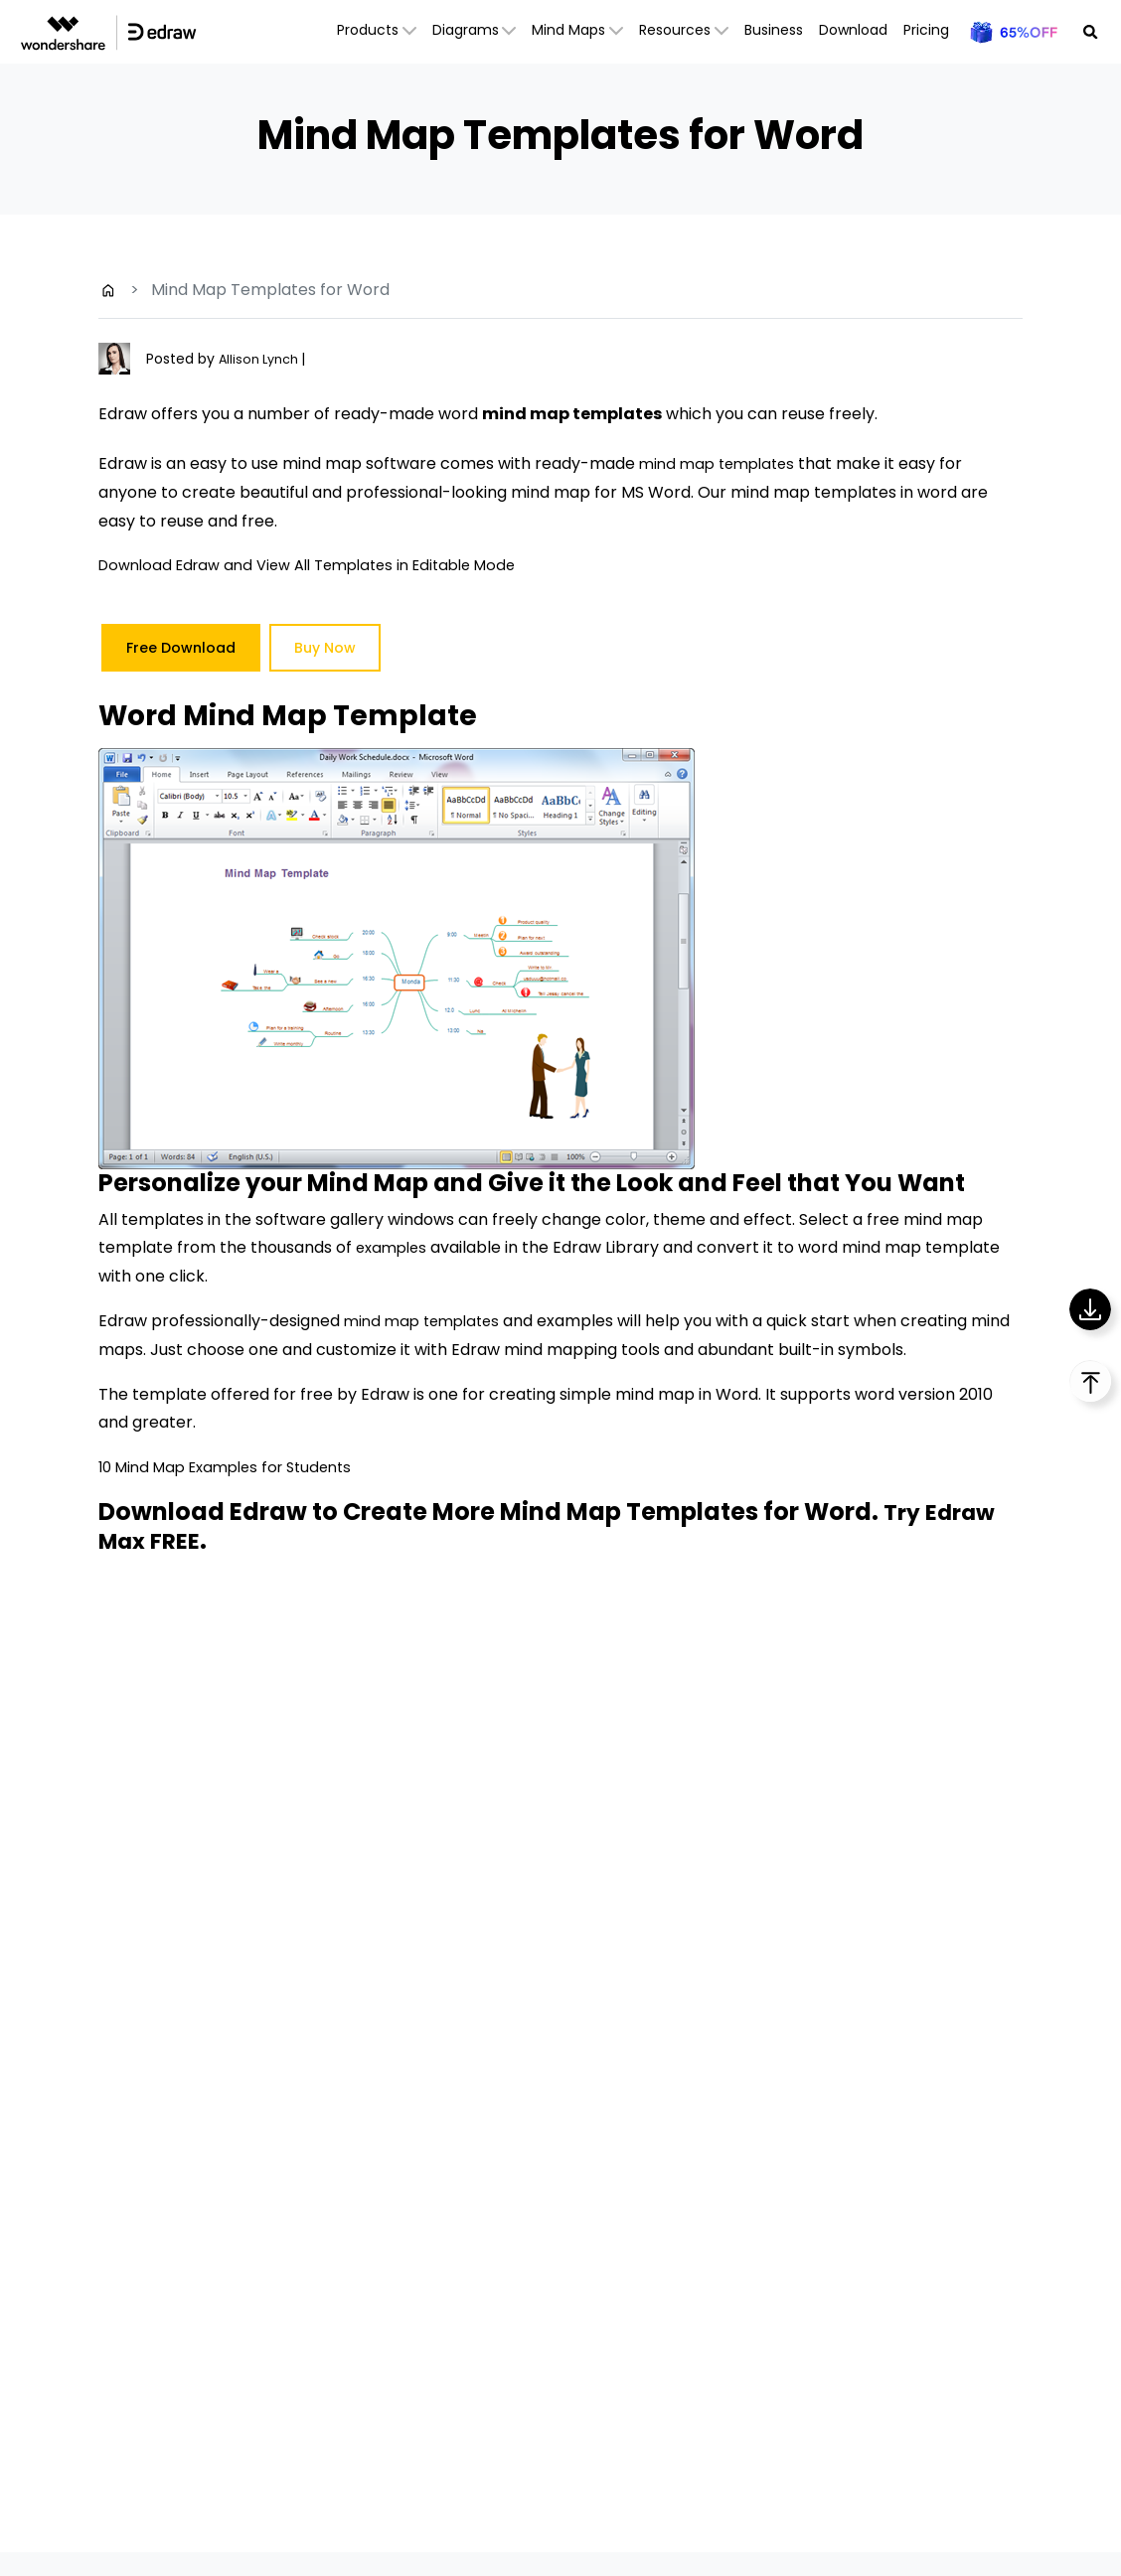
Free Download (181, 648)
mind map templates (722, 463)
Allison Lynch (264, 359)
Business (773, 30)
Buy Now (325, 648)
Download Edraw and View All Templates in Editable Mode (323, 564)
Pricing (926, 30)
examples (394, 1247)
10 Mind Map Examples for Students (235, 1466)
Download (853, 30)
